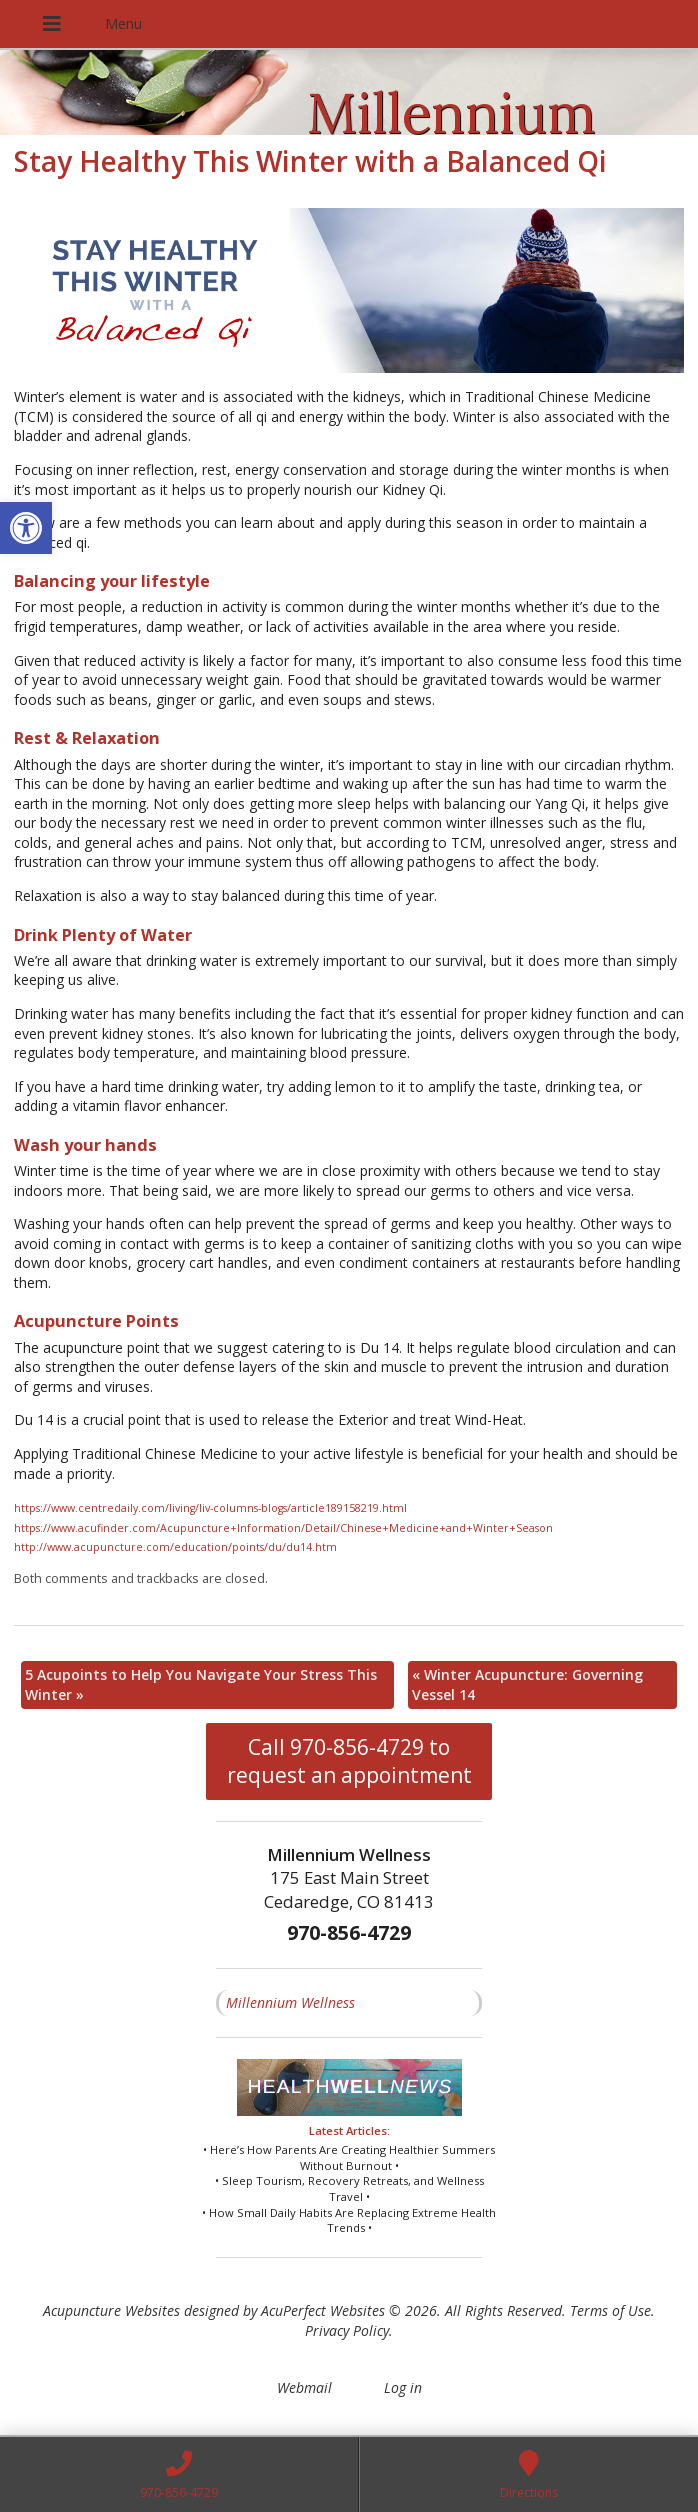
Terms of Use (610, 2310)
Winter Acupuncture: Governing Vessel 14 (527, 1684)
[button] (26, 528)
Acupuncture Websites (111, 2310)
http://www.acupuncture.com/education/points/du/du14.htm (175, 1547)
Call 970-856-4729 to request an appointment (349, 1761)
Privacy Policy (347, 2330)
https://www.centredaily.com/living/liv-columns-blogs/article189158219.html (210, 1508)
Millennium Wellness (290, 2002)
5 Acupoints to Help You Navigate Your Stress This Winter (201, 1684)
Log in (403, 2387)
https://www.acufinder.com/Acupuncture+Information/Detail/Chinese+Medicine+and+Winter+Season (283, 1528)
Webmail (304, 2387)
